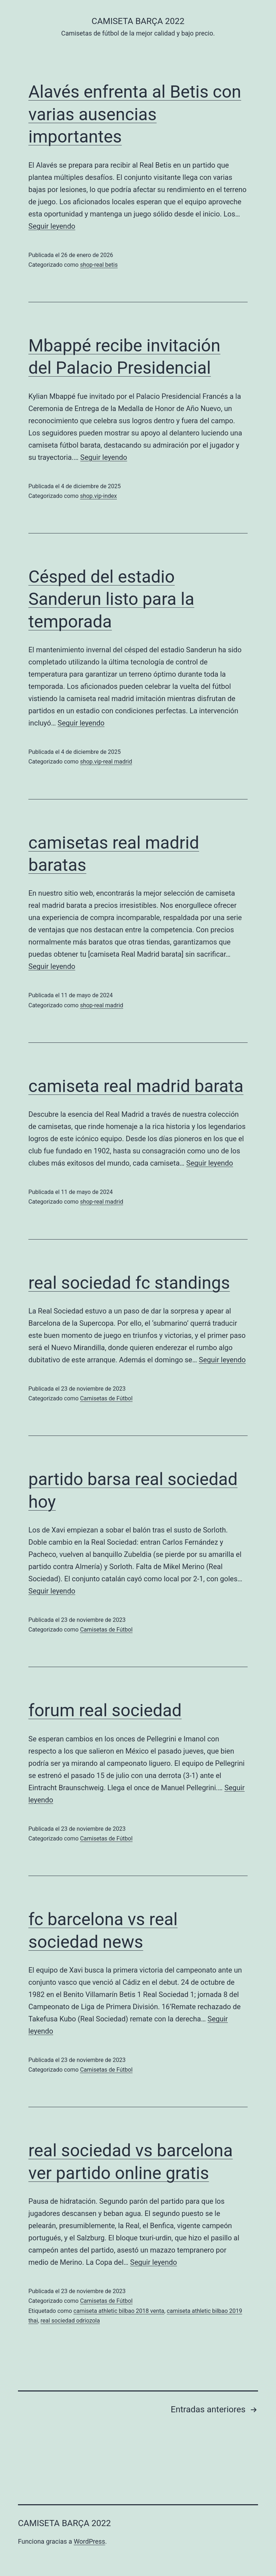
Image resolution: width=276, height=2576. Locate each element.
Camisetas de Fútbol (106, 1398)
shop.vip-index (98, 496)
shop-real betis (99, 264)
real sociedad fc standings (129, 1283)
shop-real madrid (101, 1005)
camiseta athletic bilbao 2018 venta (118, 2310)
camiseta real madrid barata (135, 1086)
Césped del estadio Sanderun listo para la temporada (111, 599)
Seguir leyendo (51, 226)
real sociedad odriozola (70, 2320)
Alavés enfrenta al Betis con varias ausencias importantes (134, 114)
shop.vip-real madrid (106, 761)
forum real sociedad (104, 1710)
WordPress (89, 2541)
